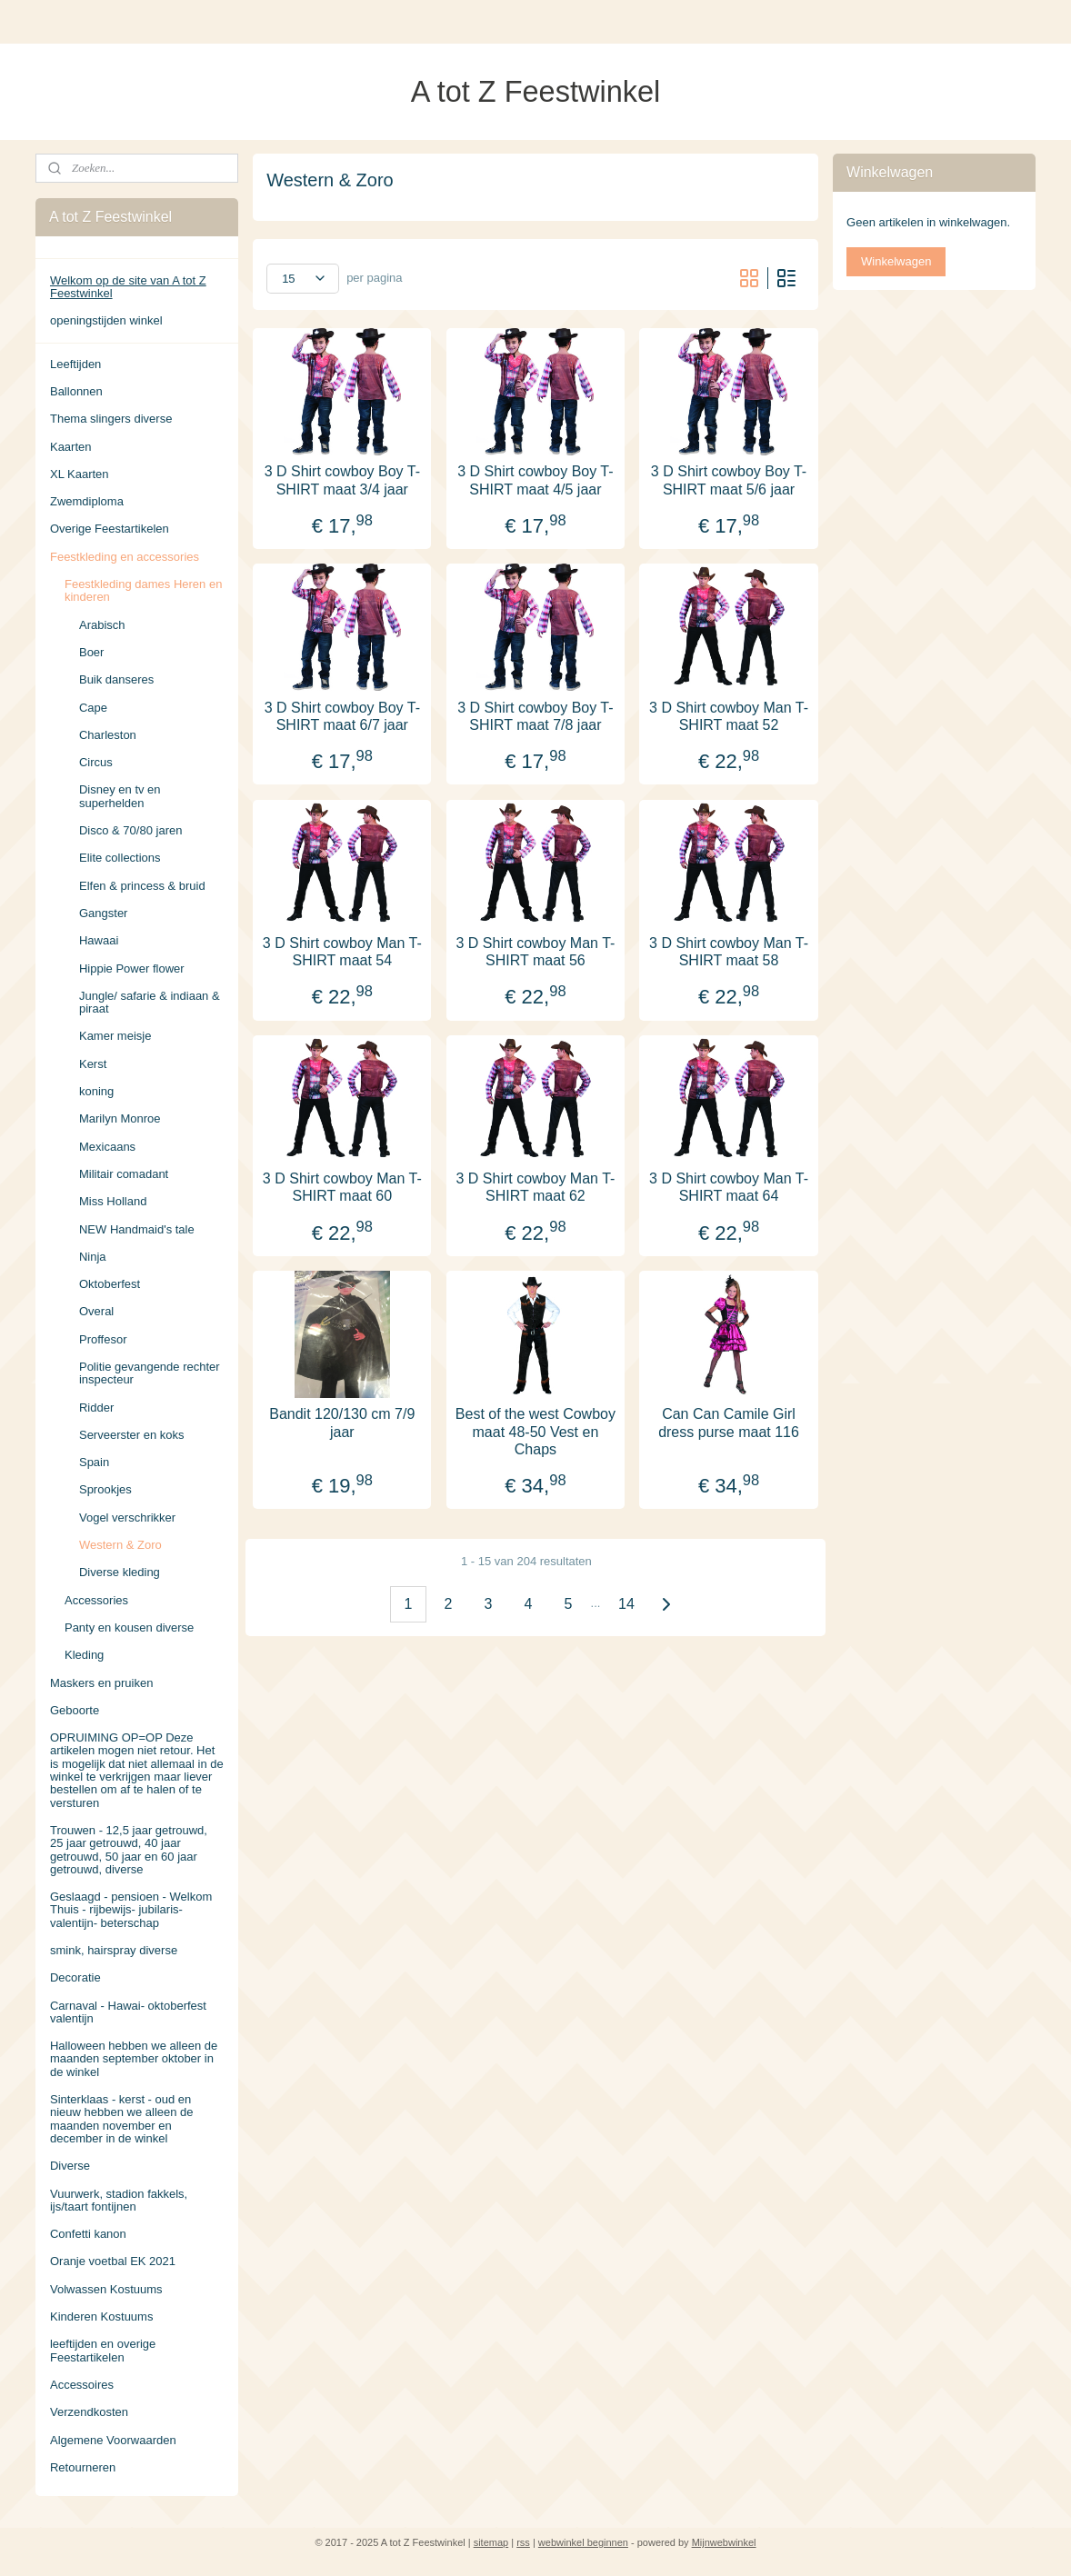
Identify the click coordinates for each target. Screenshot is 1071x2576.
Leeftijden (75, 364)
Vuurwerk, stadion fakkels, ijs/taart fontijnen (118, 2200)
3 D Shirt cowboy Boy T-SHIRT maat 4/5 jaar (535, 480)
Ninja (92, 1256)
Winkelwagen (896, 261)
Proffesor (103, 1339)
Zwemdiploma (87, 501)
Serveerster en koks (132, 1435)
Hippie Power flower (132, 968)
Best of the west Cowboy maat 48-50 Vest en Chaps (535, 1431)
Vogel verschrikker (127, 1517)
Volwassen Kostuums (106, 2289)
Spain (94, 1462)
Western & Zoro (120, 1545)
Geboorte (74, 1710)
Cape (93, 707)
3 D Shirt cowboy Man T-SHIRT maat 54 (342, 950)
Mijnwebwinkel (724, 2542)
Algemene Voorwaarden (113, 2440)
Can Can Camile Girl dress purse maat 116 (728, 1422)
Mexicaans (107, 1146)
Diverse (70, 2165)
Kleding (84, 1655)
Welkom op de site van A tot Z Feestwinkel (128, 287)
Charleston (107, 735)
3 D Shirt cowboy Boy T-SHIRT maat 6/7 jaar (342, 715)
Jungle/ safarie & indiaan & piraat (149, 1002)
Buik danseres (116, 679)
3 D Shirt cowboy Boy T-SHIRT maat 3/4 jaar (342, 480)
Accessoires (82, 2384)
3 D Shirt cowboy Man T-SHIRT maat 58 (728, 950)
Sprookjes (105, 1489)
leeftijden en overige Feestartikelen (102, 2350)
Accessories (96, 1600)
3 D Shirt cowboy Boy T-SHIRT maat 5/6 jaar (728, 480)
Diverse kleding (119, 1572)
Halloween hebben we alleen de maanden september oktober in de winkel (133, 2059)
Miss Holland (112, 1201)
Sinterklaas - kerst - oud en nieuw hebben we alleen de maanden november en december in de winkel (122, 2118)
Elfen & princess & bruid (142, 886)
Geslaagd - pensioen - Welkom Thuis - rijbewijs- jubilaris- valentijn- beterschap (131, 1910)
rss (523, 2542)
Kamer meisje (115, 1036)
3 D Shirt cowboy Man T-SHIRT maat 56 (536, 950)
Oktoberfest (109, 1284)
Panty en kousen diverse (129, 1627)
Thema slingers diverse (111, 418)
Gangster (103, 913)
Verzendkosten (89, 2412)
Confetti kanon (88, 2234)
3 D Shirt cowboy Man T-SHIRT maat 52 (728, 715)
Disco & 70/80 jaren (130, 830)
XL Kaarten (79, 474)
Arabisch (102, 625)
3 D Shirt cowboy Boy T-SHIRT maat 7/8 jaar (535, 715)
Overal (96, 1311)
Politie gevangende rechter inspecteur (149, 1373)
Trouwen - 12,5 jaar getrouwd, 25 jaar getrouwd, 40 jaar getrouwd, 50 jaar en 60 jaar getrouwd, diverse (128, 1849)
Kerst (92, 1064)
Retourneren (82, 2467)
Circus (96, 762)
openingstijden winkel (106, 320)
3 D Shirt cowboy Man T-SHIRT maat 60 (342, 1187)
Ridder (96, 1407)
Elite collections (120, 857)
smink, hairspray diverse (113, 1950)
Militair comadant (123, 1174)
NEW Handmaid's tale (137, 1229)
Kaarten (71, 447)
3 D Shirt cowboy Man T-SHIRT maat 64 (728, 1187)
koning (96, 1091)
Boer (91, 652)
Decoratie (75, 1977)
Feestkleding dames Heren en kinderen (143, 590)
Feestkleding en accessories (124, 557)
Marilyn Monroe (120, 1118)
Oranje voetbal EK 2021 (112, 2261)
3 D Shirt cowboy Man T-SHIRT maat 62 (536, 1187)
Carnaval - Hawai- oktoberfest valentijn (128, 2012)
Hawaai (98, 940)
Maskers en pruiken (101, 1683)
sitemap (491, 2542)
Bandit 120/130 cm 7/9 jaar (342, 1422)
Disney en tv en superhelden (120, 796)
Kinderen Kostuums (101, 2316)
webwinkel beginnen (583, 2542)
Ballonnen (76, 391)
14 (626, 1603)
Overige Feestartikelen (109, 528)
